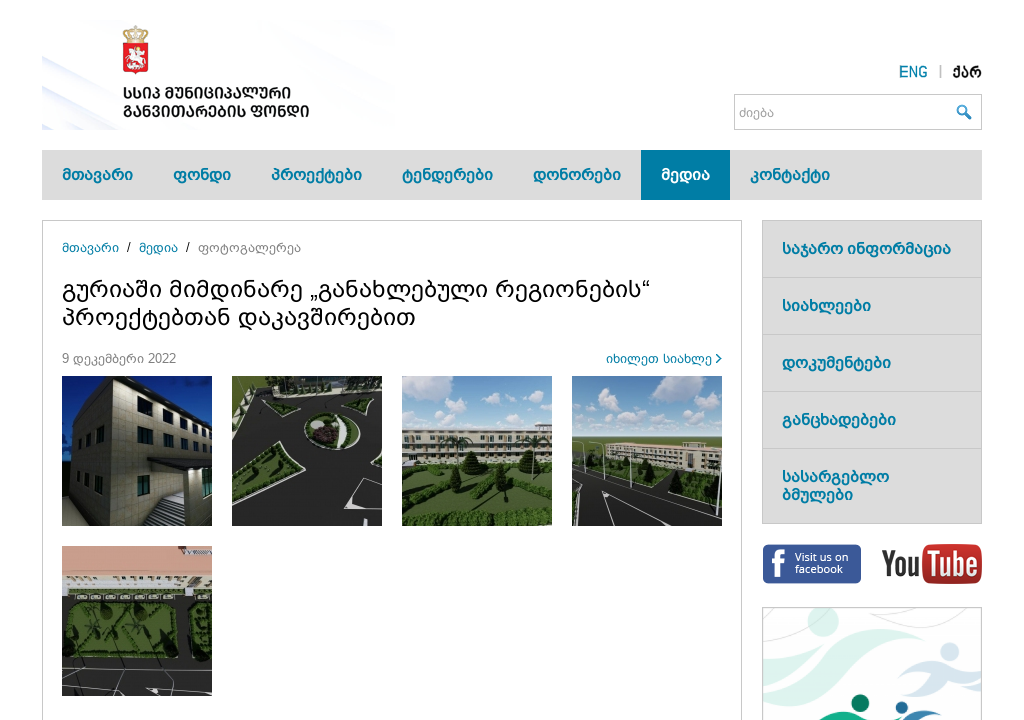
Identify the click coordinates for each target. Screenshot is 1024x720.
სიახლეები (826, 305)
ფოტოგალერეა (249, 247)
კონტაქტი (790, 174)
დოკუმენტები (836, 362)
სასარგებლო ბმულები (835, 485)
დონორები (577, 174)
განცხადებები (839, 419)
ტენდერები (447, 174)
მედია (685, 174)
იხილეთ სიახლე (659, 358)
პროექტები (316, 174)
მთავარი (97, 174)
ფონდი (202, 174)
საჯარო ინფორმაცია (866, 248)
